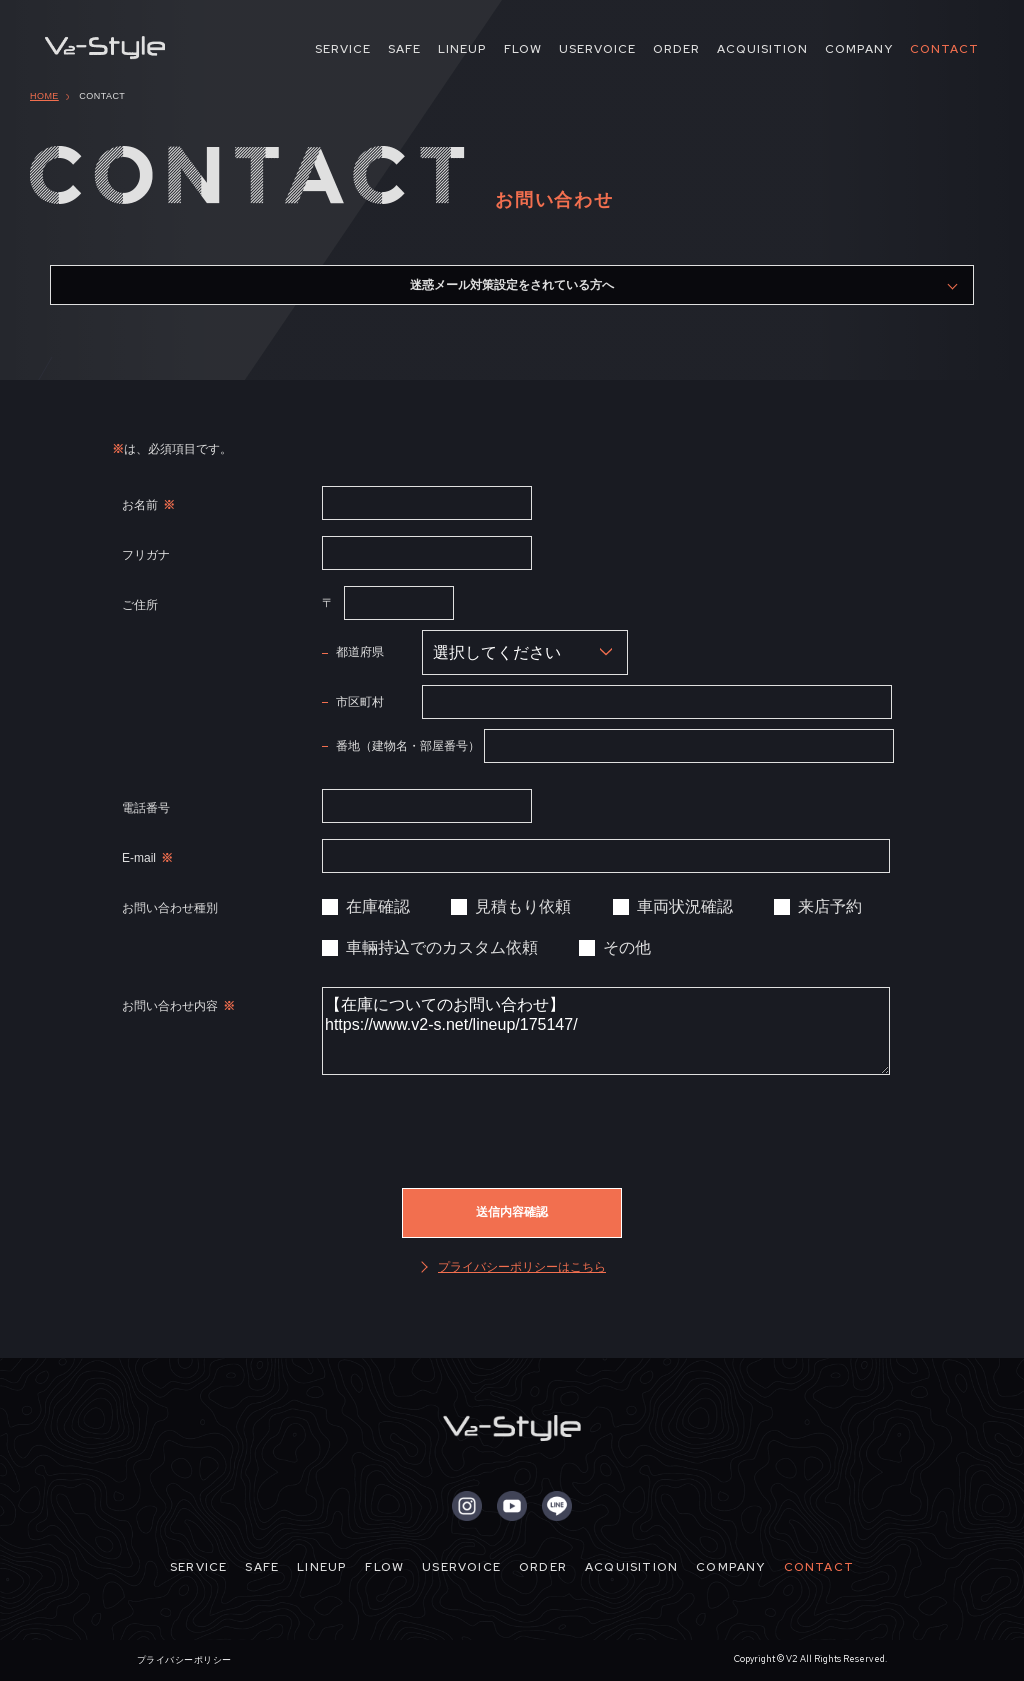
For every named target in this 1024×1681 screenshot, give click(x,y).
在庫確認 (378, 906)
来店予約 (830, 906)
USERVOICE (597, 49)
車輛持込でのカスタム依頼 (442, 947)
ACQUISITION (762, 49)
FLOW (523, 49)
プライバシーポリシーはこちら (522, 1267)
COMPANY (859, 49)
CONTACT (944, 49)
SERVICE (343, 49)
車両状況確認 (685, 906)
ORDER (676, 49)
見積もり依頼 (523, 906)
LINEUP (462, 49)
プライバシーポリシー (184, 1660)
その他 (627, 947)
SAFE (404, 49)
